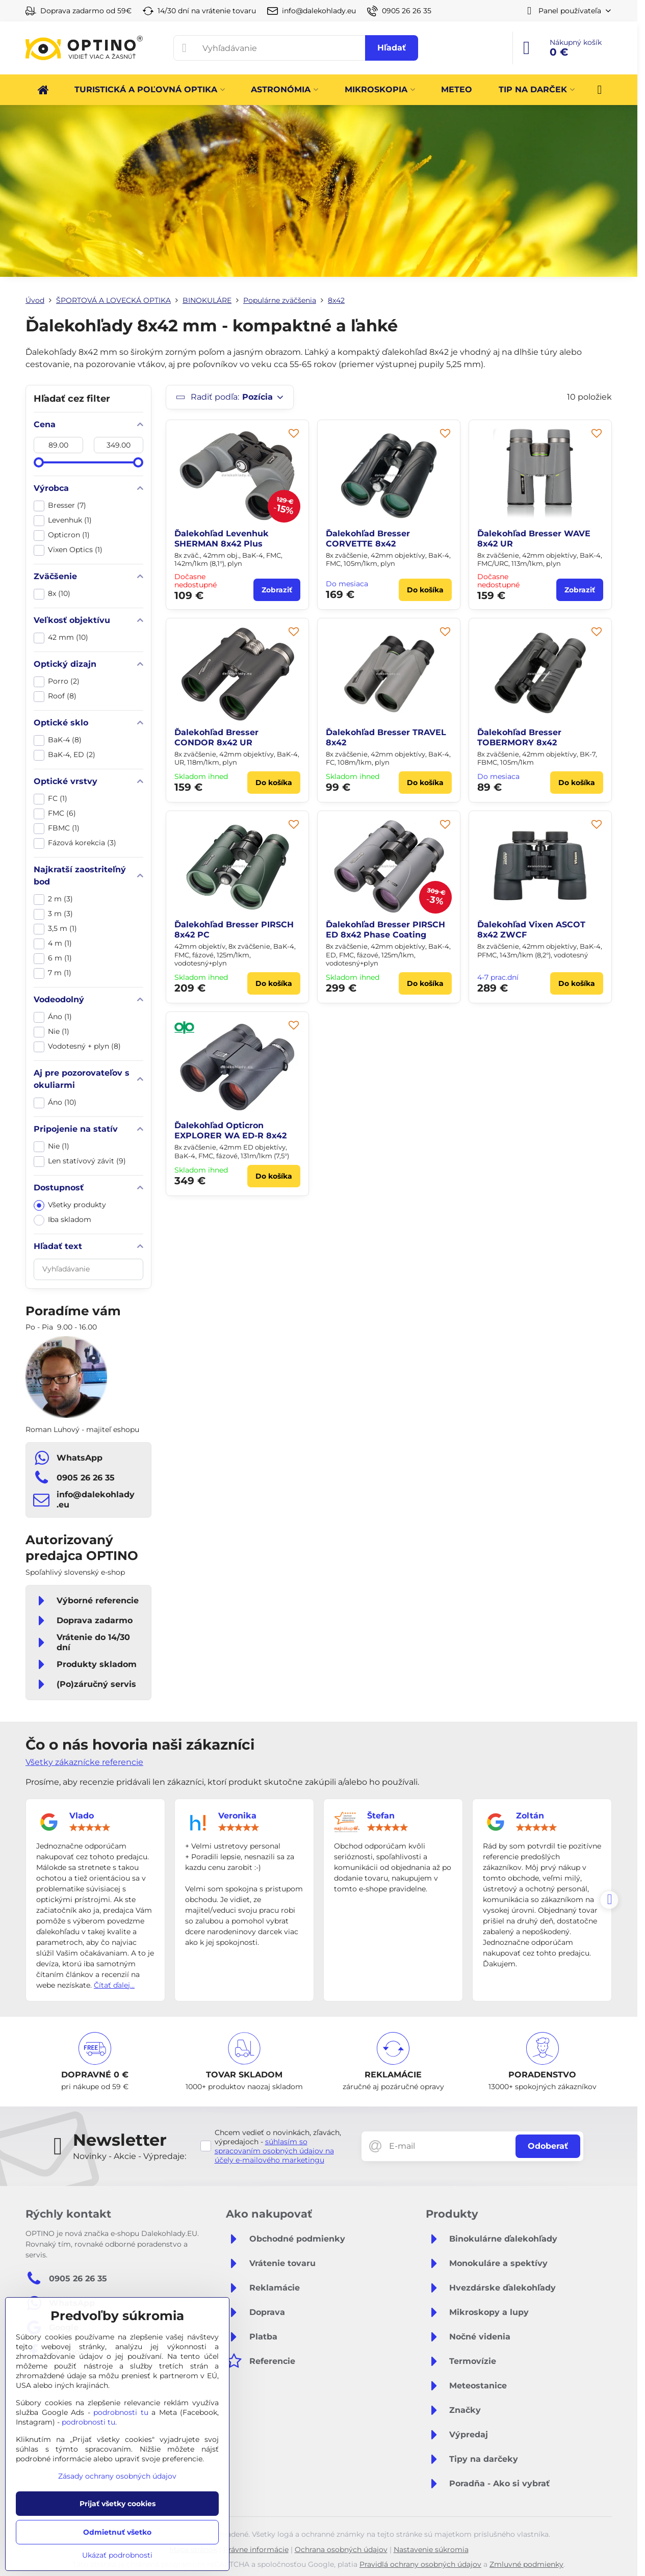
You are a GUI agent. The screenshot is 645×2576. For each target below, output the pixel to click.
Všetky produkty (70, 1205)
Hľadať (391, 48)
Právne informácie (256, 2549)
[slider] (39, 462)
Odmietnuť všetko (117, 2532)
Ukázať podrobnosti (117, 2555)
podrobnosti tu (120, 2412)
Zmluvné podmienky (526, 2564)
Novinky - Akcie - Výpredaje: (129, 2156)
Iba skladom (62, 1220)
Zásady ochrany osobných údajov (117, 2476)
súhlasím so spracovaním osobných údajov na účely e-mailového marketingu (274, 2151)
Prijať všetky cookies (118, 2503)
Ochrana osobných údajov (341, 2549)
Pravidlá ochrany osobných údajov (420, 2564)
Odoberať (548, 2146)
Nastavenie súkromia (431, 2549)
